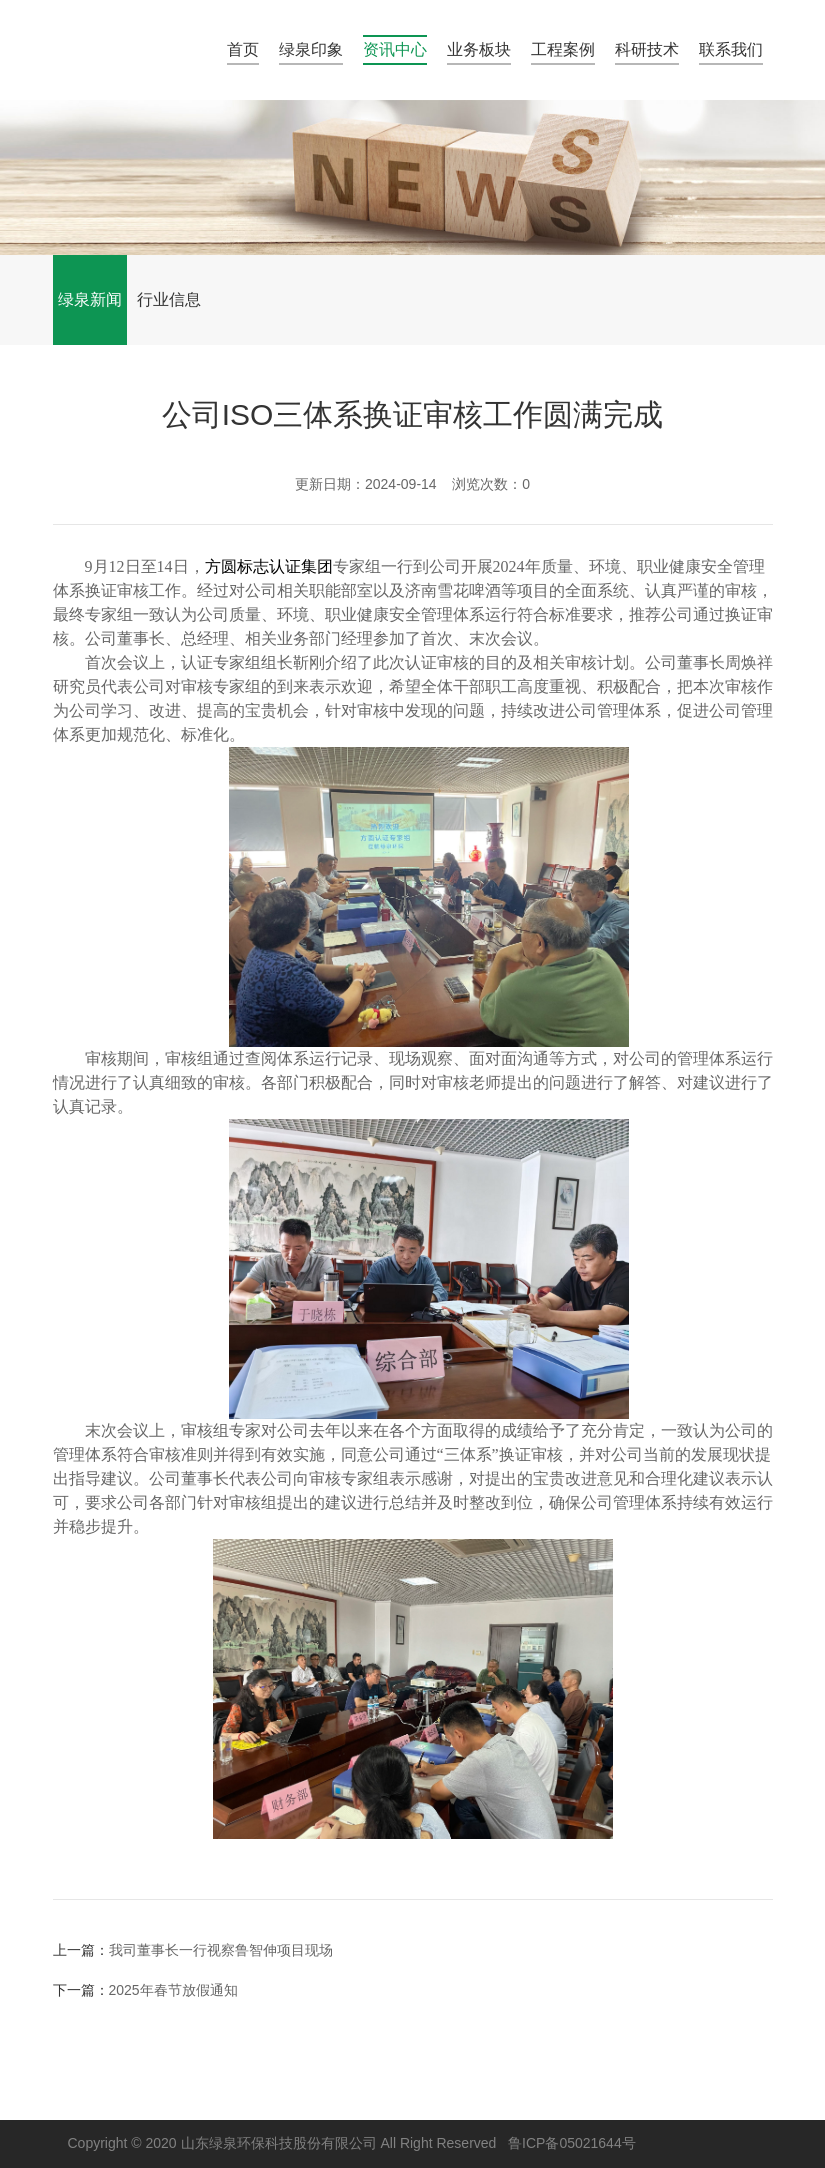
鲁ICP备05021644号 (572, 2143)
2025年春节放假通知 (173, 1990)
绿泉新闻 (90, 299)
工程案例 (563, 49)
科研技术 (647, 49)
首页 (243, 49)
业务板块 (479, 49)
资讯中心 (395, 49)
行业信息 (169, 299)
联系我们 (731, 49)
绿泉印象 (311, 49)
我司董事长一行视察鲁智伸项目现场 (221, 1950)
